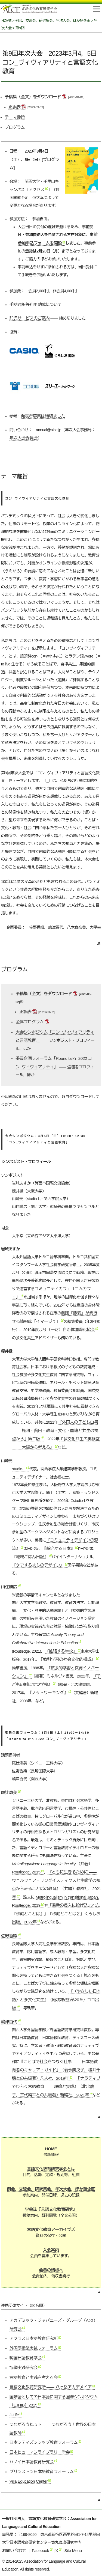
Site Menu (73, 2550)
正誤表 (14, 107)
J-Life (14, 2415)
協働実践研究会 (24, 2367)
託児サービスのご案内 (30, 318)
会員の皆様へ (51, 2270)
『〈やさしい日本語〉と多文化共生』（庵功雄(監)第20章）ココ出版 (56, 1999)
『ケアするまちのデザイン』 (38, 1565)
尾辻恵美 (9, 1792)
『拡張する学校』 (61, 1651)
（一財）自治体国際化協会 (71, 1329)
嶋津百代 (9, 2021)
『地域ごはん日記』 (30, 1556)
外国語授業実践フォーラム (34, 2348)
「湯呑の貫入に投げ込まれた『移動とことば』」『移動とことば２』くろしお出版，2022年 (56, 1913)
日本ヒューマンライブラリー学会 (40, 2452)
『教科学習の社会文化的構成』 (67, 1659)
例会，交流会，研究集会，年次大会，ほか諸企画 (52, 21)
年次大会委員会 (24, 438)
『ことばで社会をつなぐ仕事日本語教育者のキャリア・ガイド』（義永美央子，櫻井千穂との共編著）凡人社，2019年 (56, 2070)
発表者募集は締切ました (43, 416)
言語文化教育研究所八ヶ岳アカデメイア (51, 2387)
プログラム (15, 127)
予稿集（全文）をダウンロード (33, 96)
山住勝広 (9, 1586)
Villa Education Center (29, 2481)
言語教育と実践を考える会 (34, 2377)
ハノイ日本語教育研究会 (32, 2461)
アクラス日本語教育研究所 (34, 2338)
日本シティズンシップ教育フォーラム (44, 2442)
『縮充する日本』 (58, 1548)
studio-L (19, 1469)
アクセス (36, 189)
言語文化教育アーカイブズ (51, 2229)
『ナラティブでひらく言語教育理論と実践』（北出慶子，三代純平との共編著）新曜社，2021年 (56, 2086)
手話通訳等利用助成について (36, 304)
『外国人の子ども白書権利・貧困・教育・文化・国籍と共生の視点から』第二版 (55, 1430)
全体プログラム (30, 1021)
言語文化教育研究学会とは (51, 2169)
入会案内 (51, 2250)
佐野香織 (9, 1936)
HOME (6, 21)
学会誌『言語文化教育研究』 (51, 2209)
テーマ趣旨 (15, 117)
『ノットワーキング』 (48, 1692)
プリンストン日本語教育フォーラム (42, 2471)
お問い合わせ (14, 2550)
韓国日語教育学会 (26, 2357)
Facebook (40, 2550)
